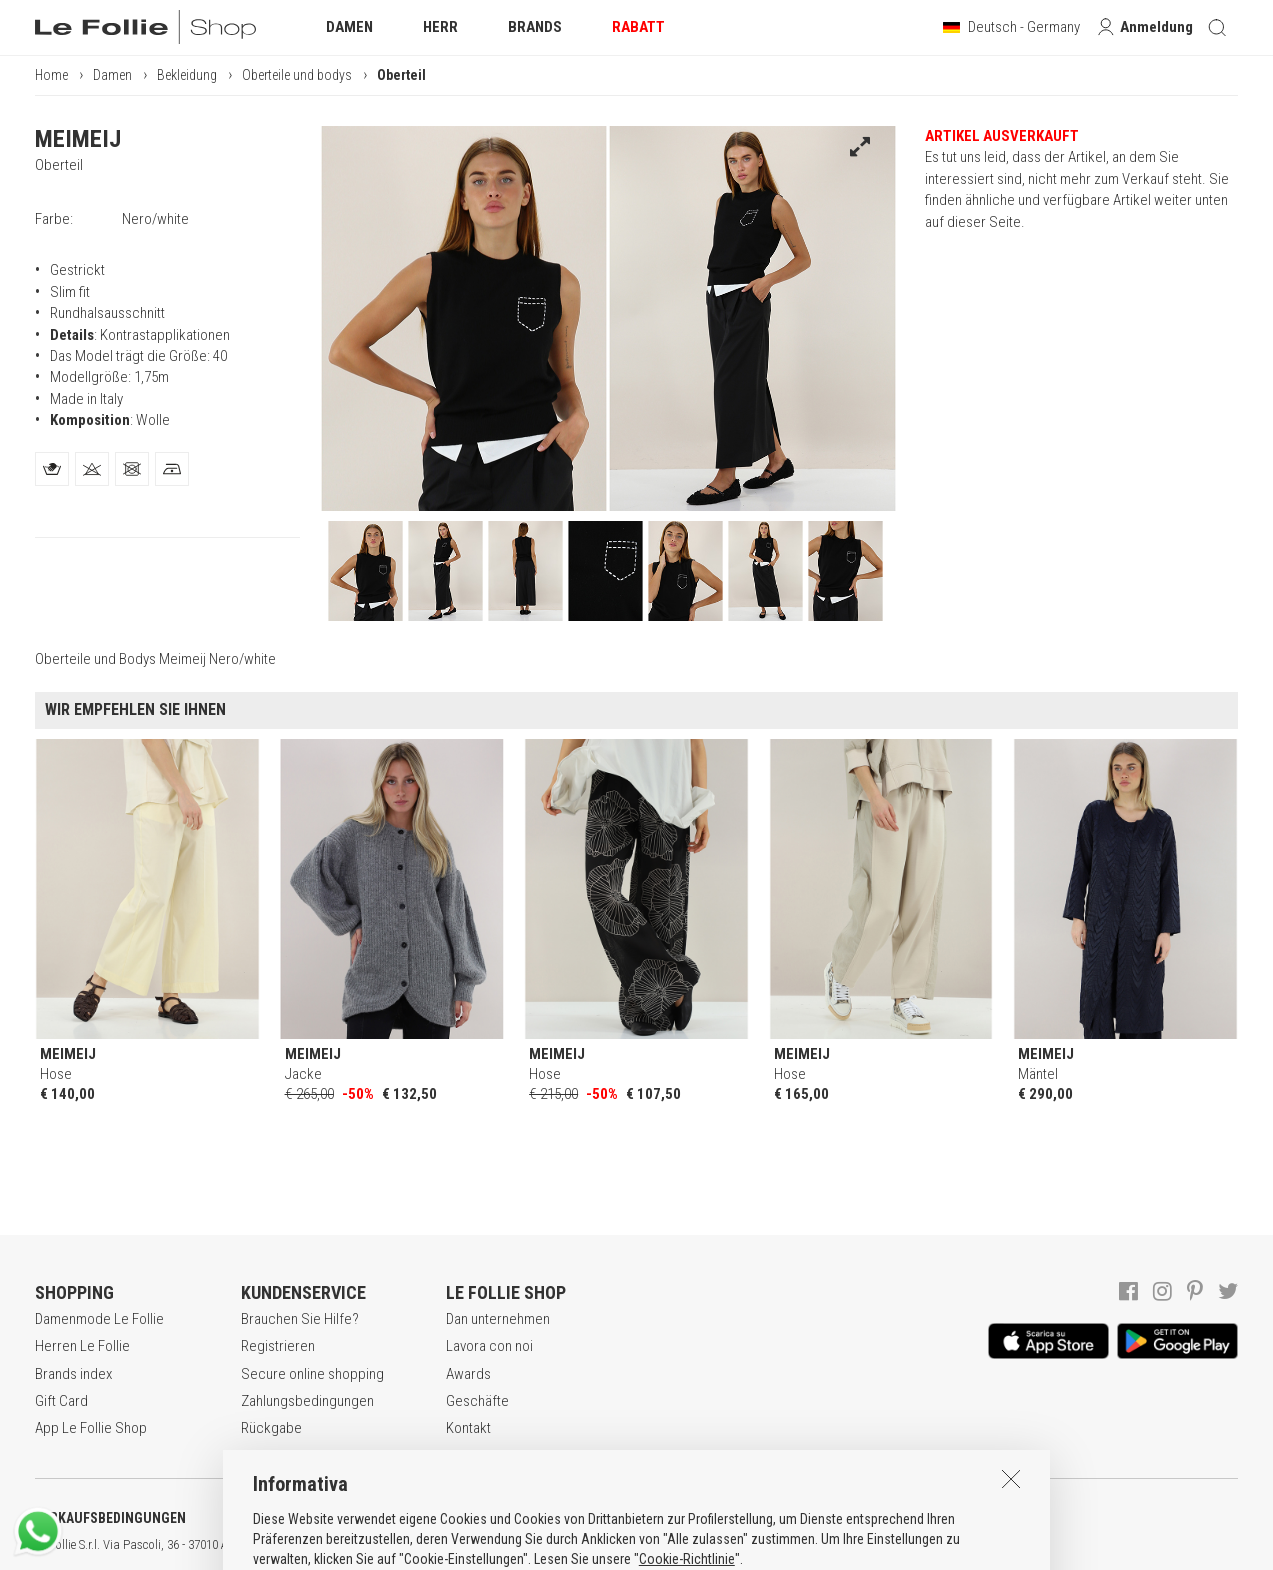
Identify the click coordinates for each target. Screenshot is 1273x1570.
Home (51, 75)
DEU (735, 1545)
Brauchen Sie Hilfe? (300, 1319)
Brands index (73, 1374)
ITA (686, 1545)
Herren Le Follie (82, 1346)
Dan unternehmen (498, 1319)
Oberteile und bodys (297, 75)
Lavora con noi (489, 1346)
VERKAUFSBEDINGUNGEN (110, 1518)
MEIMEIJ (78, 139)
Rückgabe (271, 1428)
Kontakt (468, 1428)
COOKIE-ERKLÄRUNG (529, 1518)
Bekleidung (187, 75)
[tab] (52, 469)
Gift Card (61, 1401)
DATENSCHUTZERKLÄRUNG (326, 1518)
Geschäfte (477, 1401)
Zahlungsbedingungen (307, 1401)
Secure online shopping (312, 1374)
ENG (710, 1545)
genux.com (641, 1545)
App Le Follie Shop (91, 1428)
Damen (112, 75)
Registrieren (278, 1346)
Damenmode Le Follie (99, 1319)
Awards (468, 1374)
